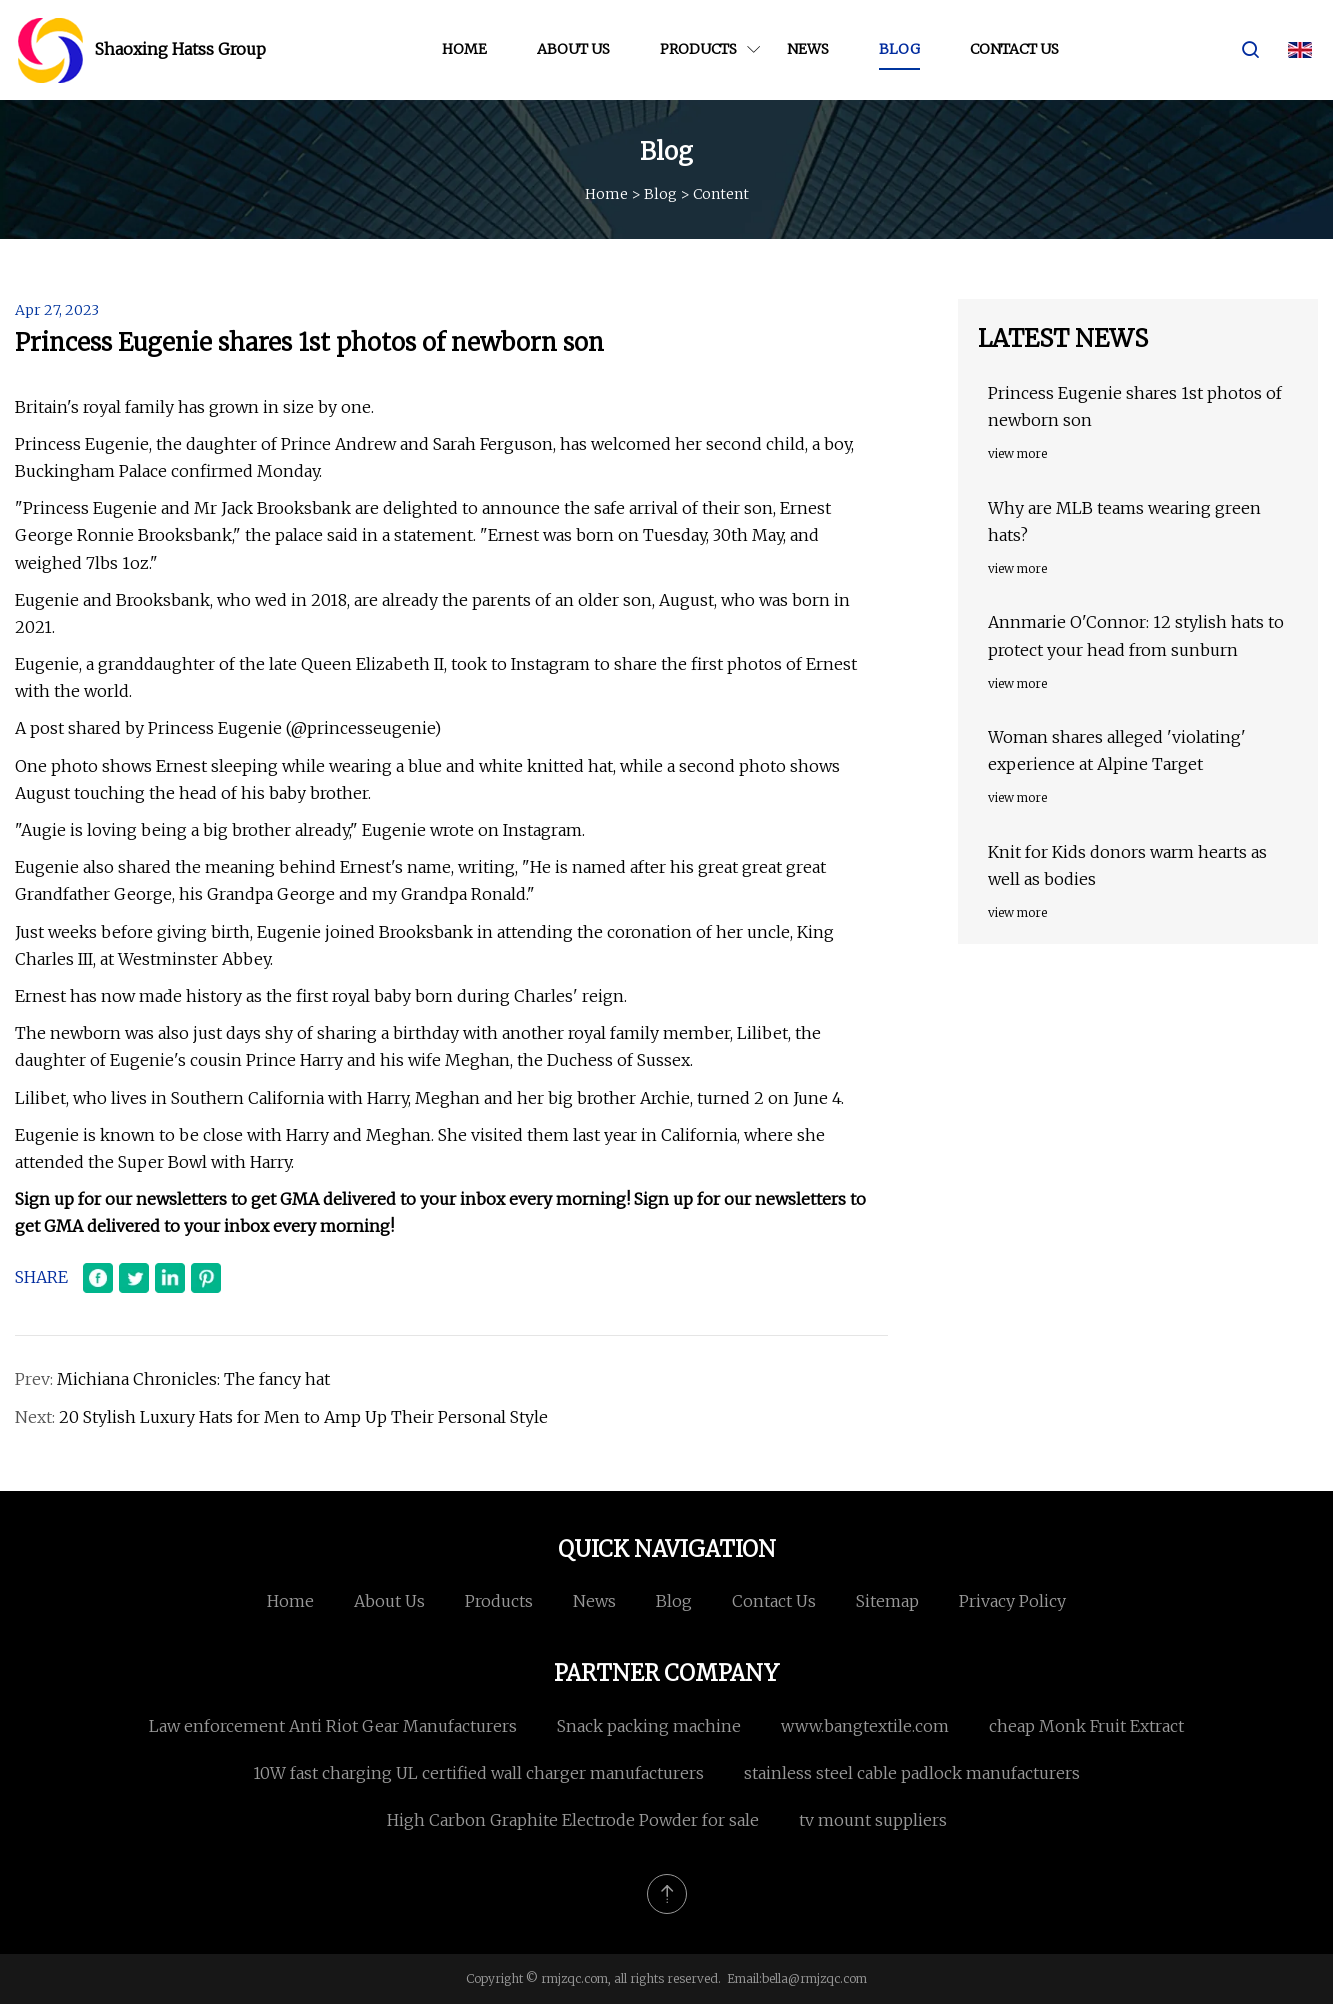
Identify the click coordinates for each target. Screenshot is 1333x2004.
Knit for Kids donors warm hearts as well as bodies (1127, 865)
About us (573, 49)
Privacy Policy (1012, 1601)
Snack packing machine (649, 1726)
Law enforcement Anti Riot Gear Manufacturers (333, 1726)
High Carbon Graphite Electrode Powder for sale (573, 1820)
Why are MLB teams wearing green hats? (1124, 521)
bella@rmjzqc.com (814, 1978)
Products (698, 49)
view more (1017, 453)
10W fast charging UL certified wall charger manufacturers (478, 1773)
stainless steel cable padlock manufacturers (912, 1773)
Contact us (1014, 49)
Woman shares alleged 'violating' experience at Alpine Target (1117, 750)
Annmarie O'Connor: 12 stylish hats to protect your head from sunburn (1136, 635)
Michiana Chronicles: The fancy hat (193, 1379)
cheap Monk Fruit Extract (1086, 1726)
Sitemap (887, 1601)
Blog (899, 49)
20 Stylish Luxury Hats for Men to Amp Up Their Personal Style (303, 1417)
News (808, 49)
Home (464, 49)
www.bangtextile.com (865, 1726)
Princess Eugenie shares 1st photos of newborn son (1135, 406)
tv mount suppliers (873, 1820)
